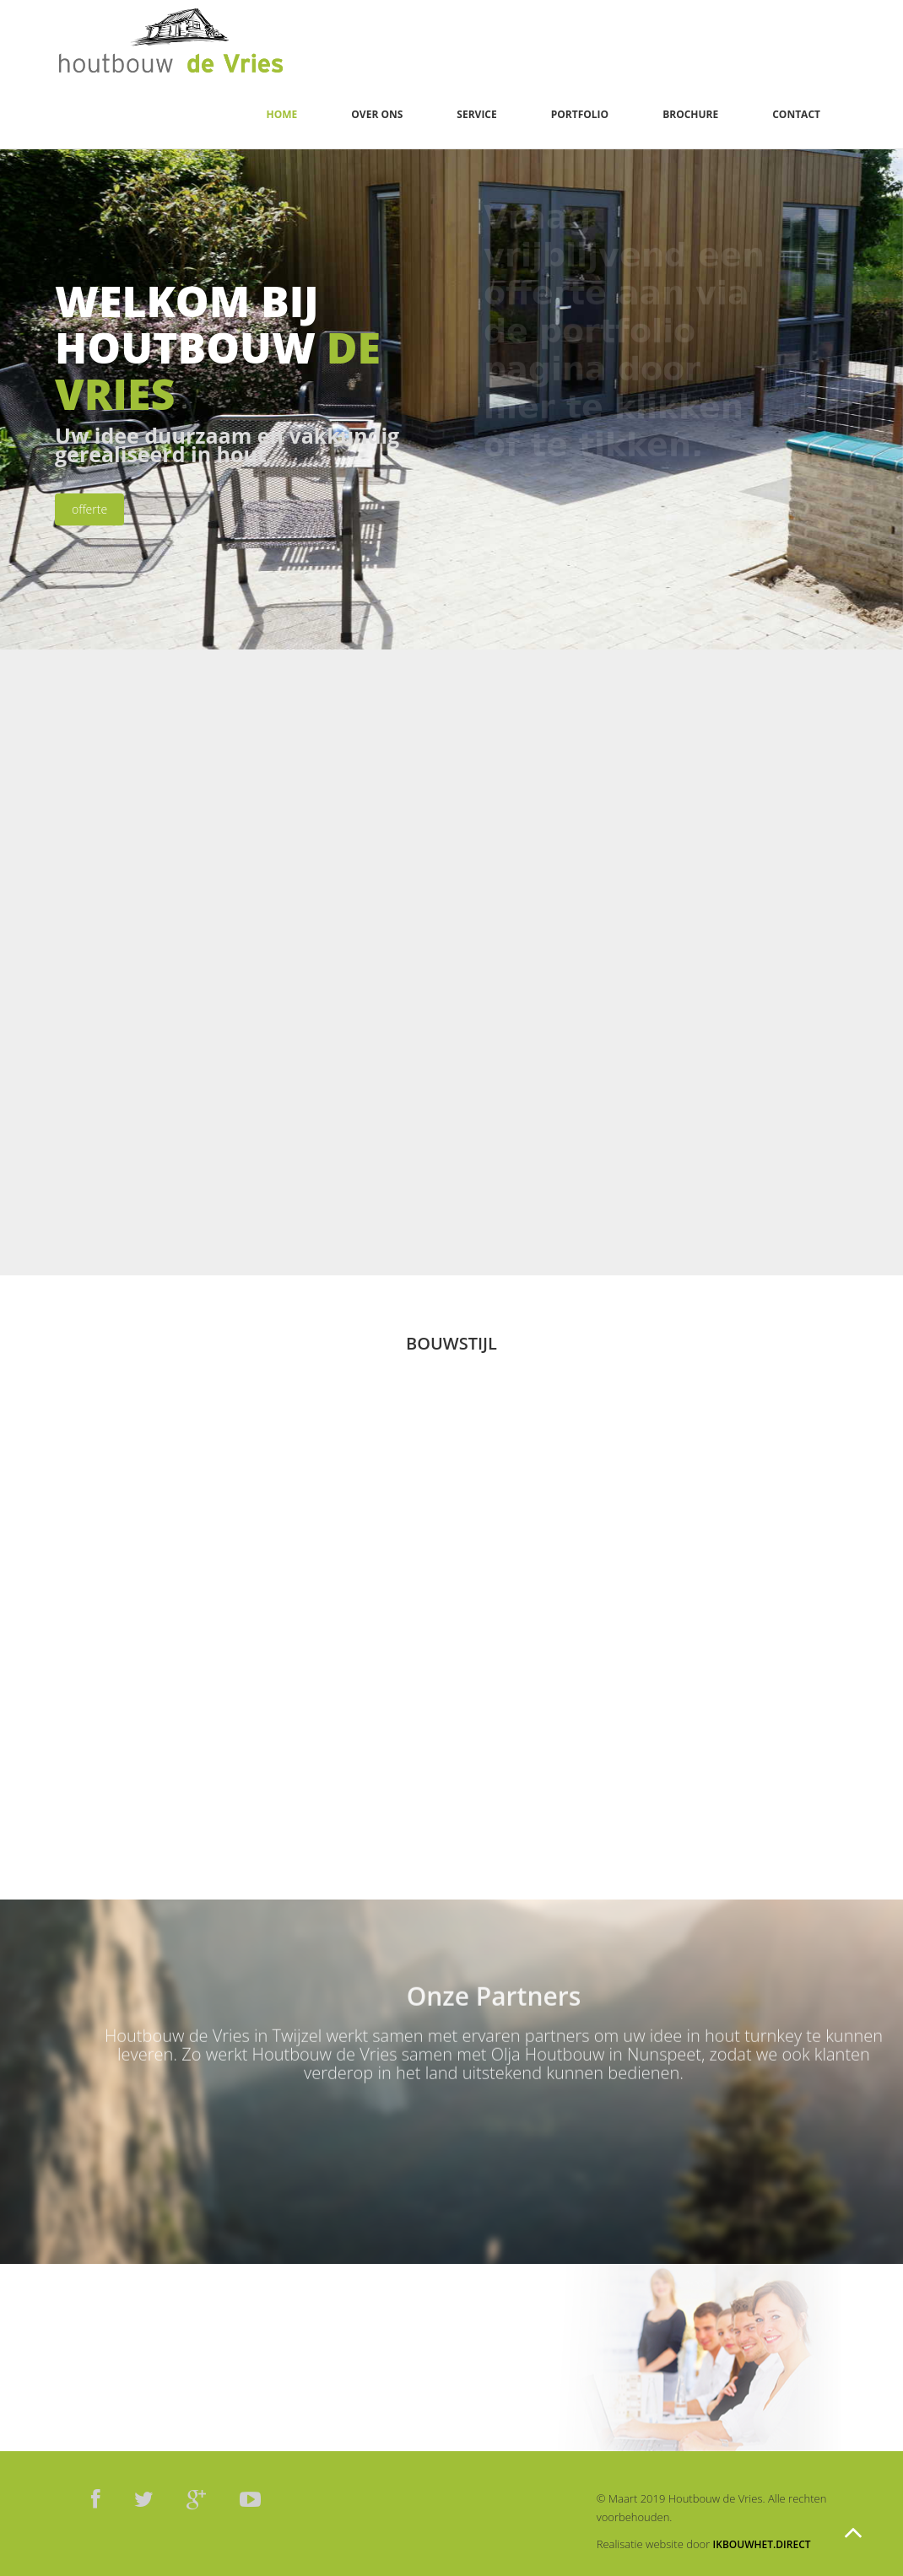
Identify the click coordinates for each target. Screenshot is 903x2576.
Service (476, 114)
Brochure (690, 114)
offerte (89, 521)
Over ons (377, 114)
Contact (796, 114)
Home (282, 114)
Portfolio (579, 114)
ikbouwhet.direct (762, 2544)
